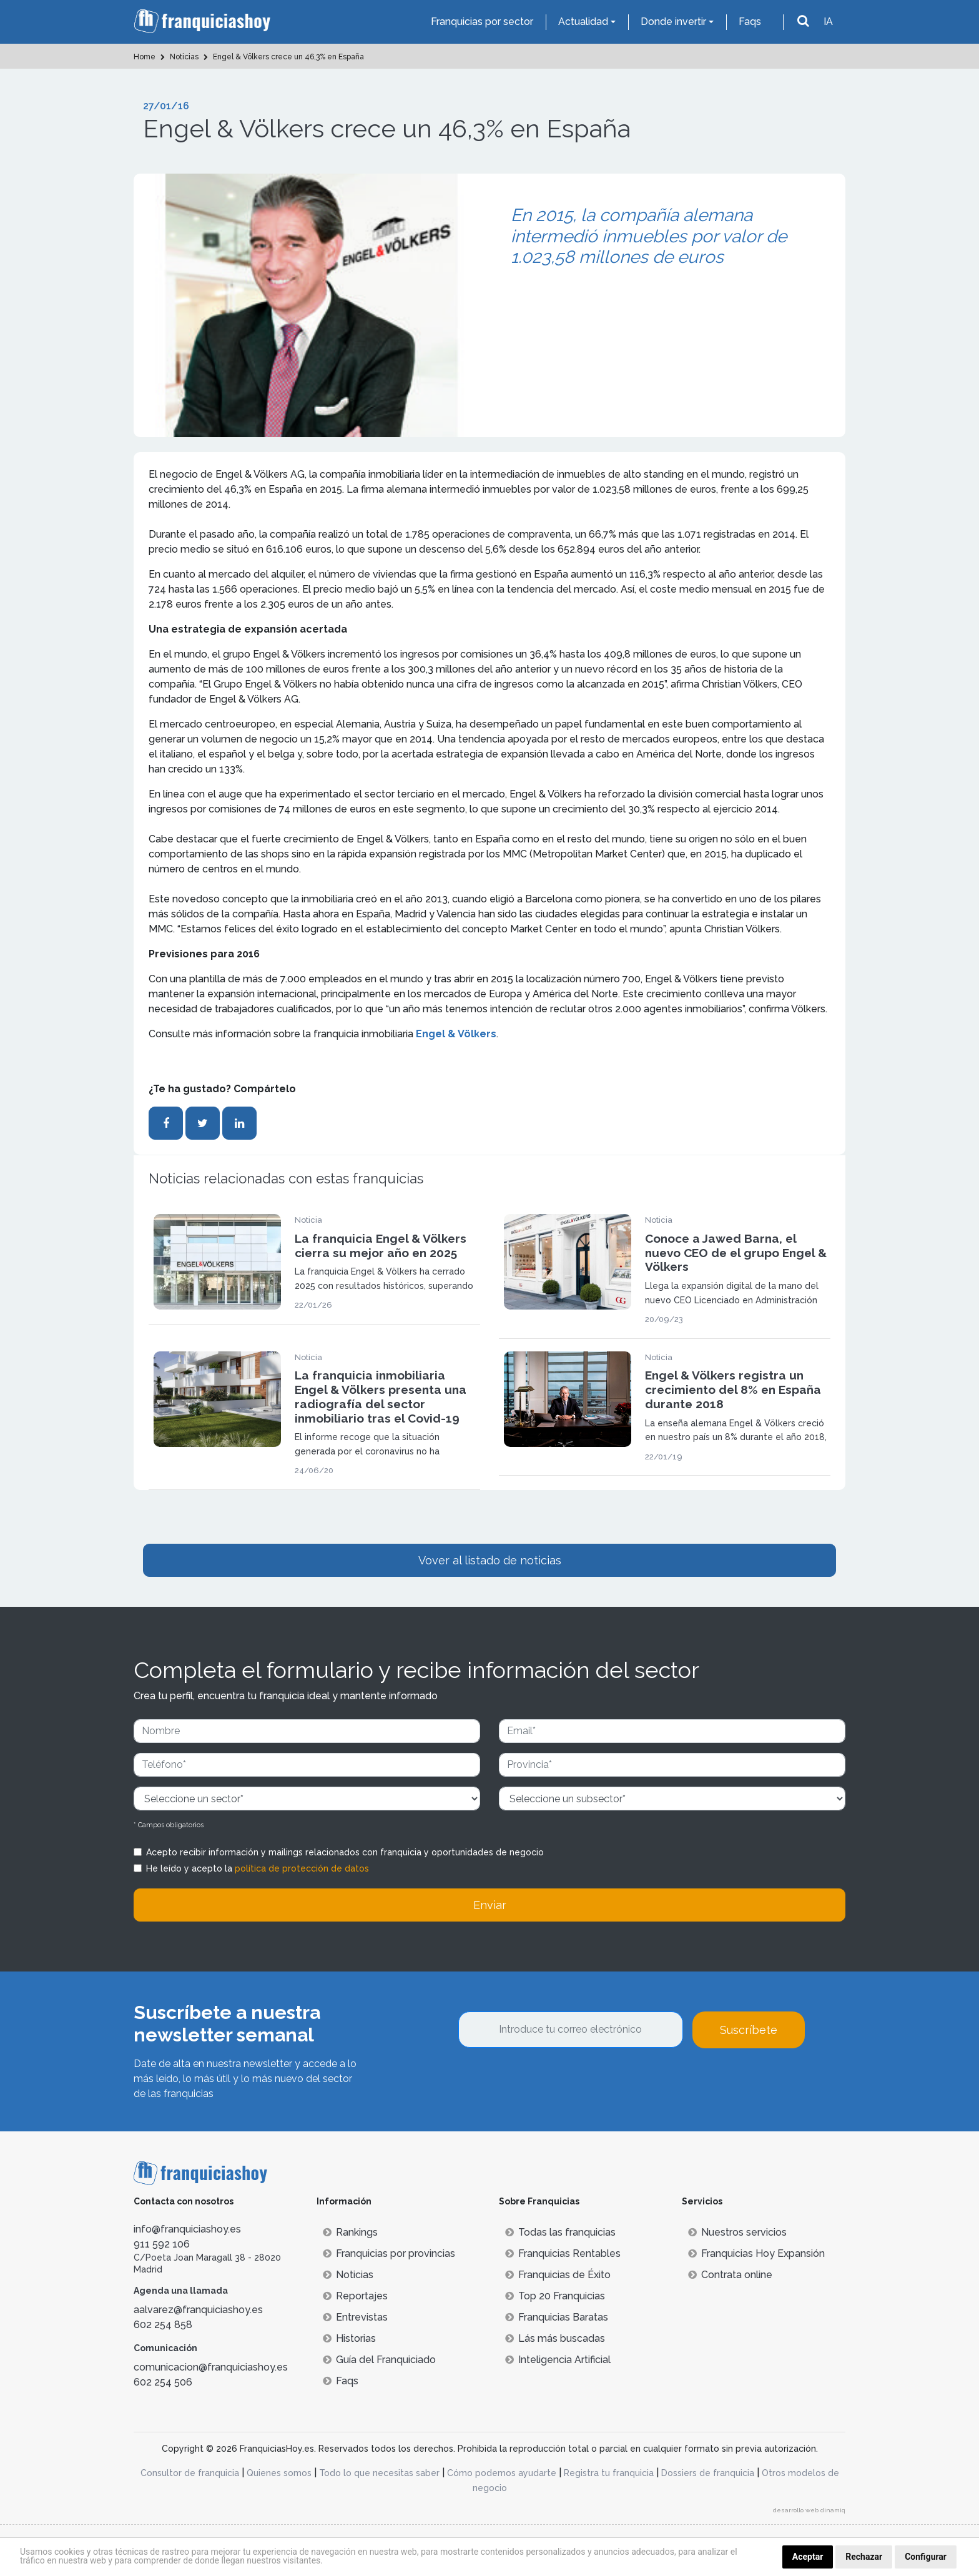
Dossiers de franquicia (707, 2473)
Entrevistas (355, 2317)
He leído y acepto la (257, 1868)
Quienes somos (279, 2473)
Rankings (350, 2232)
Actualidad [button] (583, 21)
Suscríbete (748, 2029)
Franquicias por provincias (389, 2253)
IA (828, 21)
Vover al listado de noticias (489, 1560)
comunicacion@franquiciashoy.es (211, 2367)
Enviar (489, 1905)
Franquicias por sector (482, 21)
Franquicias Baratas (556, 2317)
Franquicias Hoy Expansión (756, 2253)
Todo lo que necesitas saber (379, 2473)
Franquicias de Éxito (558, 2275)
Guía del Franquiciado (379, 2360)
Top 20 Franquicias (555, 2296)
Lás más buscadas (555, 2338)
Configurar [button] (926, 2557)
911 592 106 (162, 2244)
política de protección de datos (302, 1868)
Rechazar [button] (863, 2557)
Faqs (750, 21)
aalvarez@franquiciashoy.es (198, 2310)
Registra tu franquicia (609, 2473)
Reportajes (355, 2296)
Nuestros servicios (737, 2232)
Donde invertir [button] (673, 21)
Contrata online (730, 2275)
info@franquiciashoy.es (187, 2229)
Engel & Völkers (456, 1034)
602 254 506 (163, 2382)
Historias (349, 2338)
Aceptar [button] (808, 2557)
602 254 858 (163, 2325)
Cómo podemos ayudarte (501, 2473)
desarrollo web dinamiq (809, 2510)
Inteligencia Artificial (558, 2360)
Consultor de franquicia (189, 2473)
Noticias (348, 2275)
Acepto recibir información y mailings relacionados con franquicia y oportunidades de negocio (345, 1852)
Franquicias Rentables (563, 2253)
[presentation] (553, 2082)
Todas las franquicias (560, 2232)
